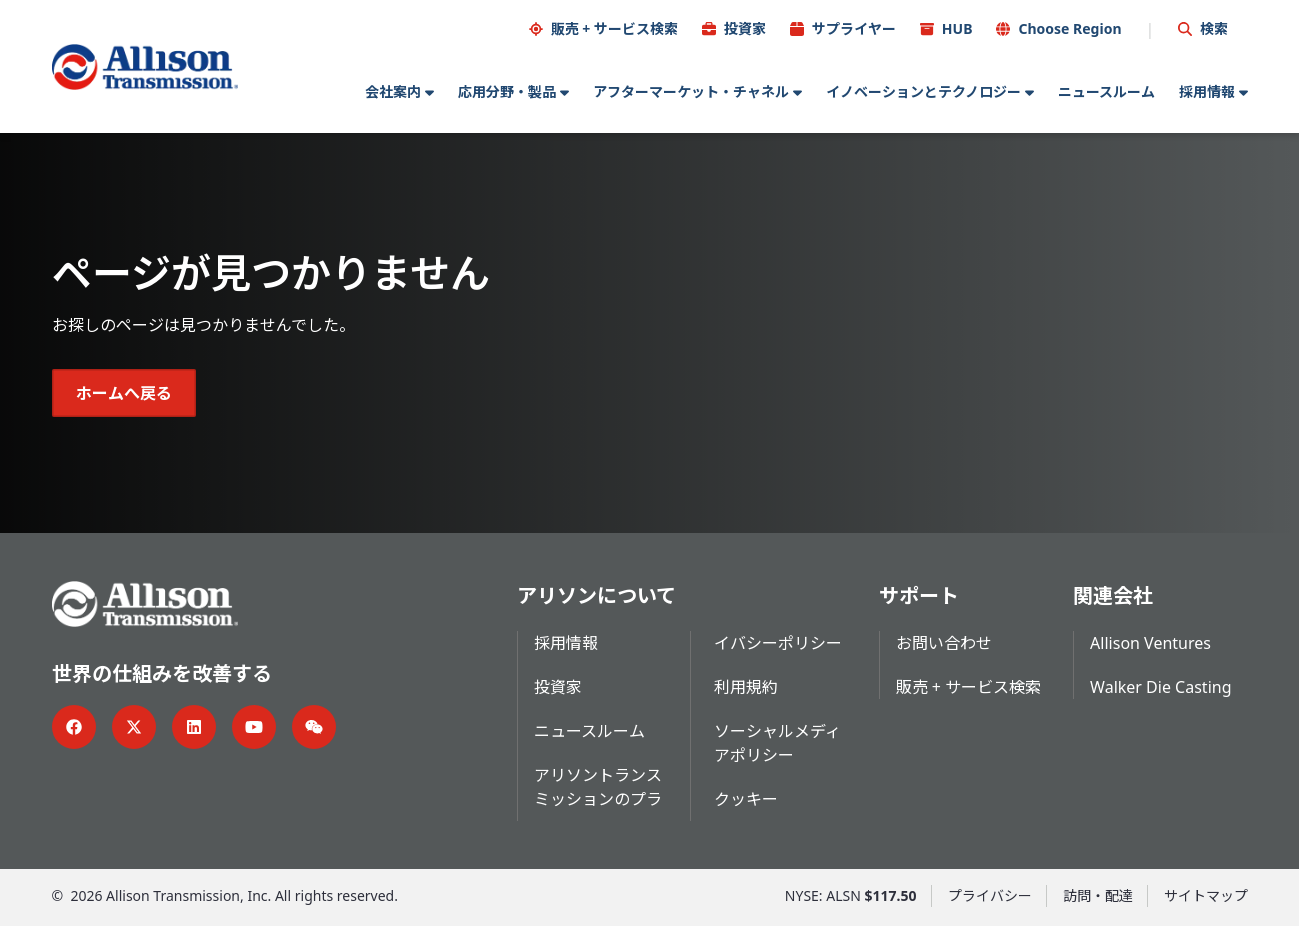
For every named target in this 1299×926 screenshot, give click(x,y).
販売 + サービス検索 (614, 28)
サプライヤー (854, 28)
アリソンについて (596, 595)
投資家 (745, 28)
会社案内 (393, 91)
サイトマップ (1206, 895)
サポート (919, 595)
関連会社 (1113, 595)
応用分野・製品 (507, 91)
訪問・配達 (1098, 895)
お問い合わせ (944, 643)
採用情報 (1207, 91)
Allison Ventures (1150, 643)
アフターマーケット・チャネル (691, 91)
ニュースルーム (1106, 91)
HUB (957, 28)
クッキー (746, 799)
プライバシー (990, 895)
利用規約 (746, 687)
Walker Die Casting (1160, 687)
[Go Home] (145, 67)
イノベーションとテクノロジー (923, 91)
